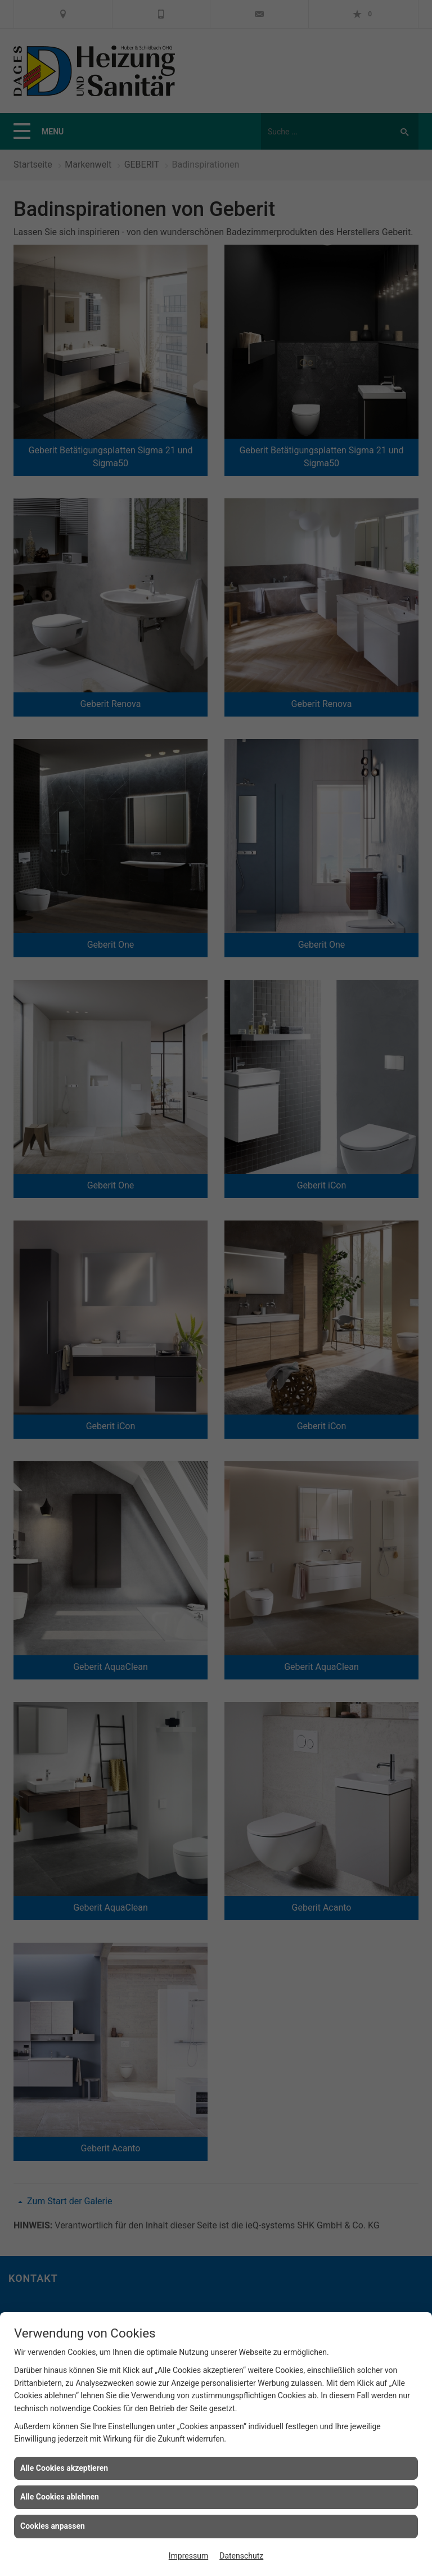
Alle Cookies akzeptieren (64, 2468)
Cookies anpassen (52, 2525)
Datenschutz (241, 2555)
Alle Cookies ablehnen (59, 2496)
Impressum (188, 2555)
